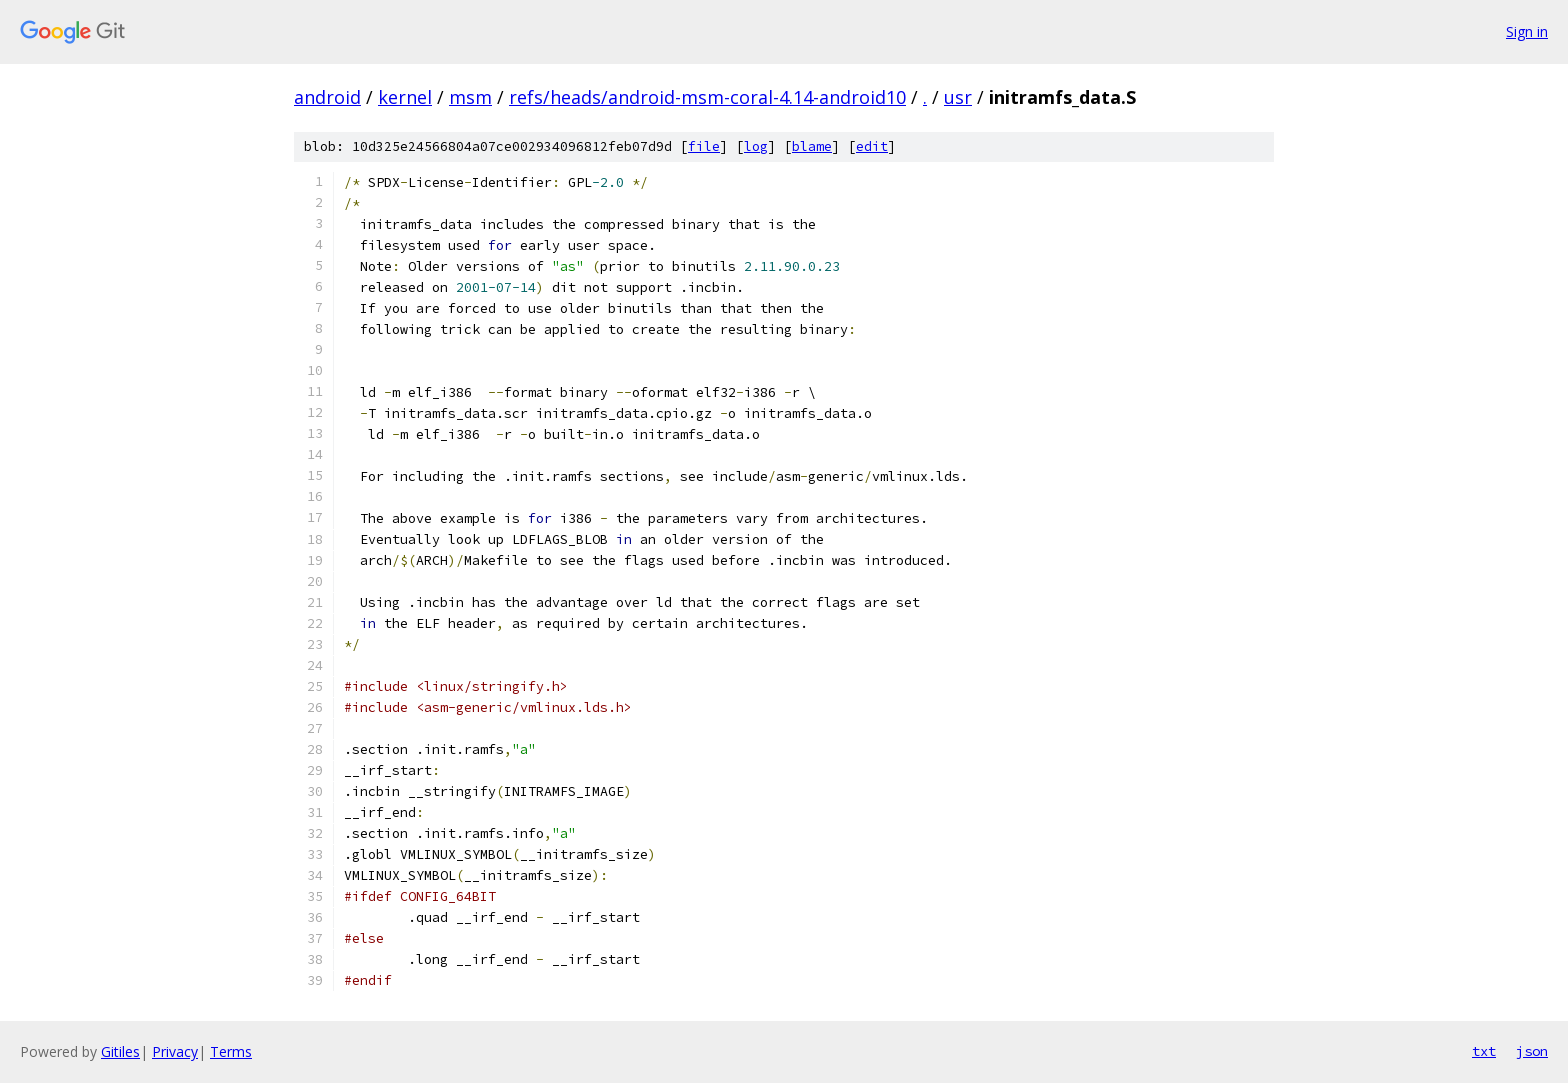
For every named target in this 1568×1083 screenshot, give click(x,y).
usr (958, 97)
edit (872, 146)
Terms (231, 1051)
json (1532, 1051)
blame (812, 146)
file (704, 146)
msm (470, 97)
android (327, 97)
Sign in (1527, 31)
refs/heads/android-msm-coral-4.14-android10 (707, 97)
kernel (405, 97)
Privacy (175, 1051)
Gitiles (120, 1051)
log (756, 146)
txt (1484, 1051)
